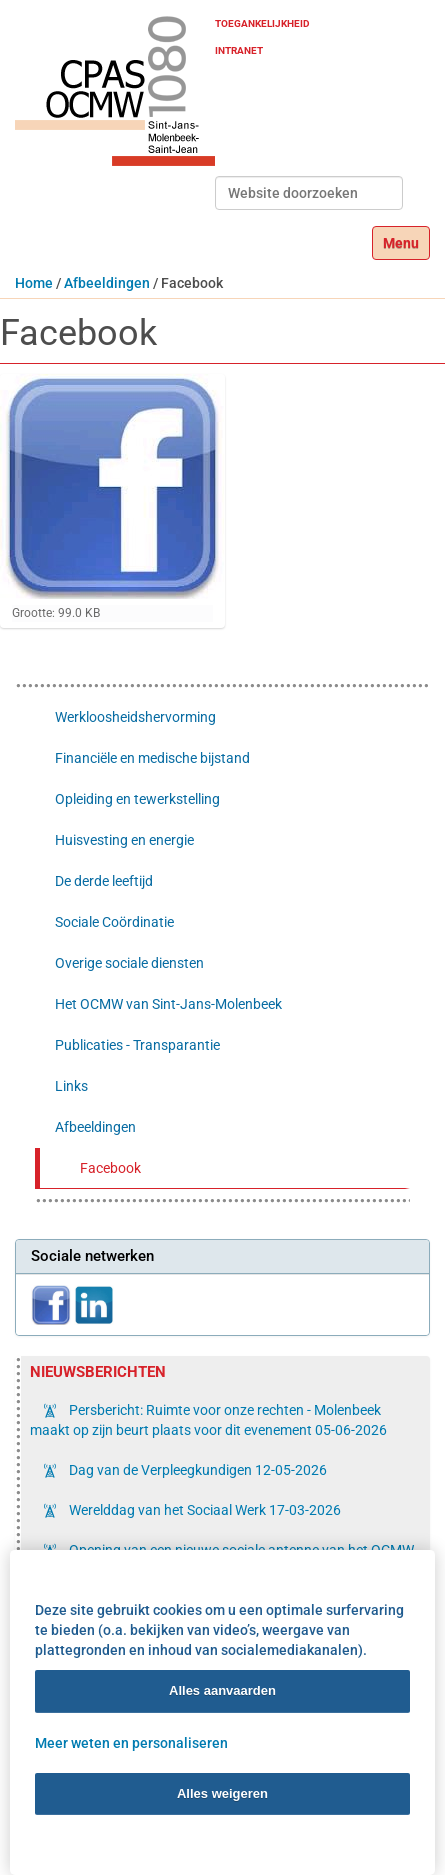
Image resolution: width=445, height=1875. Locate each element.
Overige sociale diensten (129, 963)
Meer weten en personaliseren (131, 1742)
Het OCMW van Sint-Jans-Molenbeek (168, 1004)
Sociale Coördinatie (114, 922)
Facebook (110, 1168)
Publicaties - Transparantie (137, 1045)
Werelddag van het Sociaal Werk (203, 1510)
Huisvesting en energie (124, 840)
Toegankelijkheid (262, 23)
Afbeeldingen (107, 283)
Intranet (239, 50)
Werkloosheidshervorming (135, 717)
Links (71, 1086)
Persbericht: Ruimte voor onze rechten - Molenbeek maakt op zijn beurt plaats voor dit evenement (208, 1420)
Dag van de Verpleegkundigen (196, 1470)
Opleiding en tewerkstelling (137, 799)
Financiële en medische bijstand (152, 758)
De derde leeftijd (104, 881)
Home (34, 283)
